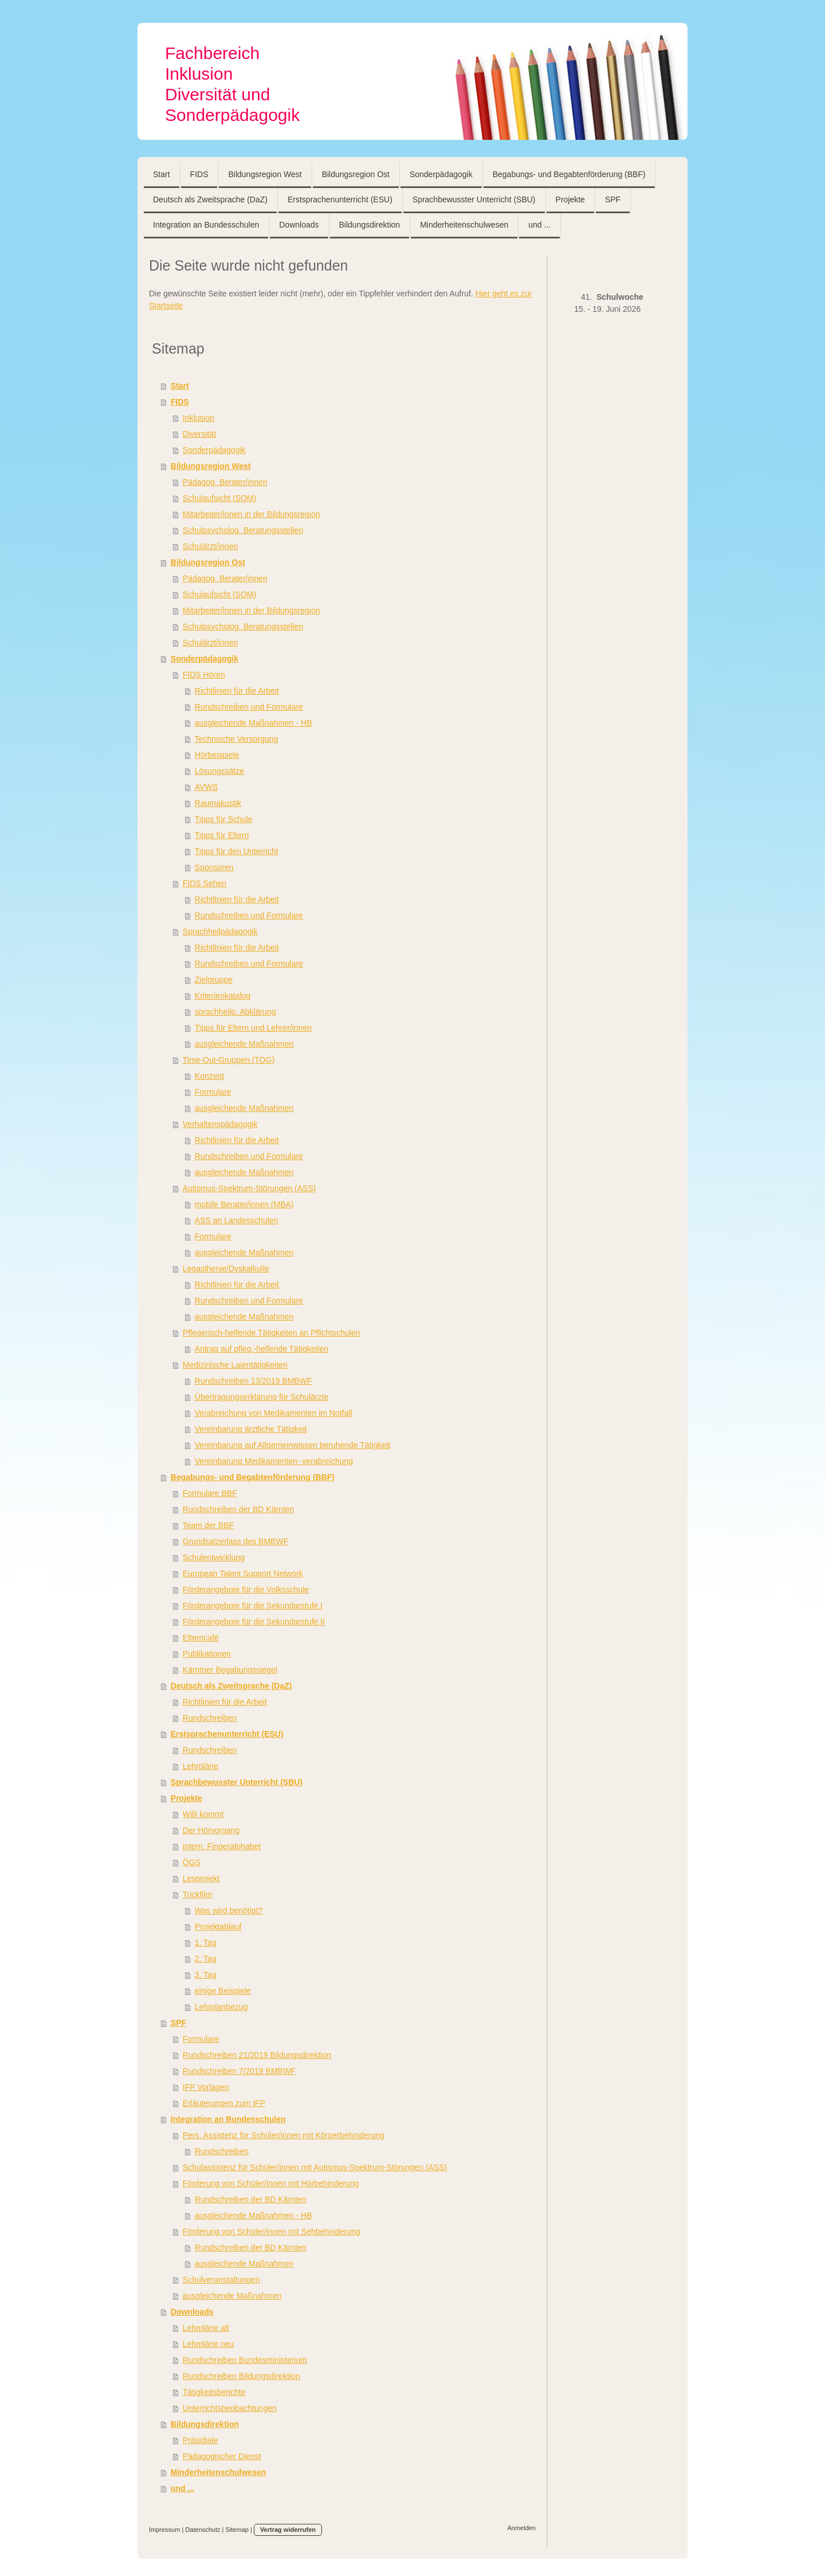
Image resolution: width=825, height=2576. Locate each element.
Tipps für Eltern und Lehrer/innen (253, 1027)
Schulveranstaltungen (221, 2279)
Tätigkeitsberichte (214, 2392)
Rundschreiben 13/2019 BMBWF (253, 1380)
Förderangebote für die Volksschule (246, 1589)
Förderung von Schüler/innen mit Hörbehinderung (271, 2183)
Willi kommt (203, 1814)
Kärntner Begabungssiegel (230, 1669)
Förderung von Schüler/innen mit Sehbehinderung (271, 2231)
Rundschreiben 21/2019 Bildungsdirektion (257, 2055)
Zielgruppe (214, 979)
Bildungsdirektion (205, 2424)
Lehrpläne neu (208, 2343)
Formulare (213, 1092)
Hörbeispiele (217, 755)
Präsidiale (200, 2440)
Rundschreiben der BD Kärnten (238, 1509)
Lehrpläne (200, 1766)
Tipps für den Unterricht (236, 851)
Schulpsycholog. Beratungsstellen (243, 530)
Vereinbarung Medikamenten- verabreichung (274, 1461)
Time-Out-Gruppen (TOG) (228, 1059)
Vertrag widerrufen (288, 2529)
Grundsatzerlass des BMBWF (235, 1541)
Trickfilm (198, 1894)
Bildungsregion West (211, 466)
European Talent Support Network (243, 1573)
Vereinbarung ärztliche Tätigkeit (251, 1429)
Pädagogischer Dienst (222, 2456)
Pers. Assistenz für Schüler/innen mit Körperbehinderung (283, 2135)
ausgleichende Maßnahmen (244, 1043)
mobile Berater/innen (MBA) (244, 1204)
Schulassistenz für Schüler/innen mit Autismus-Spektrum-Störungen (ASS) (315, 2167)
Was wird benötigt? (229, 1910)
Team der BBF (208, 1525)
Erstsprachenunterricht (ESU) (227, 1734)
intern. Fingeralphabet (222, 1846)
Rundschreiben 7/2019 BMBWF (239, 2071)
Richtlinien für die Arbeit (237, 690)
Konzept (209, 1075)
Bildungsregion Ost (208, 562)
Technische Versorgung (236, 738)
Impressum (164, 2529)
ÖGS (192, 1862)
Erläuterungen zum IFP (224, 2103)
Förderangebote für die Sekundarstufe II (254, 1621)
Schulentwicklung (214, 1557)
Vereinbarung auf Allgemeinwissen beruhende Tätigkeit (292, 1445)
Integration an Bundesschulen (228, 2119)
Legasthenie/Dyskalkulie (226, 1268)
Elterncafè (201, 1637)
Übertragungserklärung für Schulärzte (261, 1396)
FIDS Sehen (204, 883)
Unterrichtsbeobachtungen (230, 2408)
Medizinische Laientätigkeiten (235, 1364)
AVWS (206, 787)
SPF (178, 2022)
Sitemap (237, 2529)
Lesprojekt (201, 1878)
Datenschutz (202, 2529)
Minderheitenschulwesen (218, 2472)
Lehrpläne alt (206, 2327)
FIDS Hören (204, 674)
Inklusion (198, 417)
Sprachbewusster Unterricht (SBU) (236, 1782)
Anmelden (521, 2527)
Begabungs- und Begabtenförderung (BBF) (253, 1477)
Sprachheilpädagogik (220, 931)
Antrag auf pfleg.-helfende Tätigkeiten (261, 1348)
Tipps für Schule (224, 819)
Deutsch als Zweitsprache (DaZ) (231, 1685)
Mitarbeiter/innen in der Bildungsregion (251, 514)
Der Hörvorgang (211, 1830)
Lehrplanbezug (221, 2006)
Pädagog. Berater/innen (225, 482)
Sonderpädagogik (214, 450)
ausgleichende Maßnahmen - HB (253, 722)
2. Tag (206, 1958)
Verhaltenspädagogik (220, 1124)
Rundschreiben (210, 1717)
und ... (182, 2488)
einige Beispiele (223, 1990)
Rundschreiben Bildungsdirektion (241, 2376)
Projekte (186, 1798)
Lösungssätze (219, 771)
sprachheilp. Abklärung (235, 1011)
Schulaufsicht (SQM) (219, 498)
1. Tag (206, 1942)
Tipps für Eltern (222, 835)
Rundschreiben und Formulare (249, 706)
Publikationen (207, 1653)
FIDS (180, 401)
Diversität (199, 434)
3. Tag (206, 1974)
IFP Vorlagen (206, 2087)
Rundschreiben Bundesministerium (245, 2359)
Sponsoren (214, 867)
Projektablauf (218, 1926)
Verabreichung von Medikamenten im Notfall (273, 1413)
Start (180, 385)
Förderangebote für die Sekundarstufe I (253, 1605)
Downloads (192, 2311)
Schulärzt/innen (210, 546)
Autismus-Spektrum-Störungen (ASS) (249, 1188)
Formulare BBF (210, 1493)
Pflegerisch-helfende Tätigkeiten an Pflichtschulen (271, 1332)
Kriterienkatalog (222, 995)
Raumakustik (218, 803)
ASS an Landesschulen (236, 1220)
